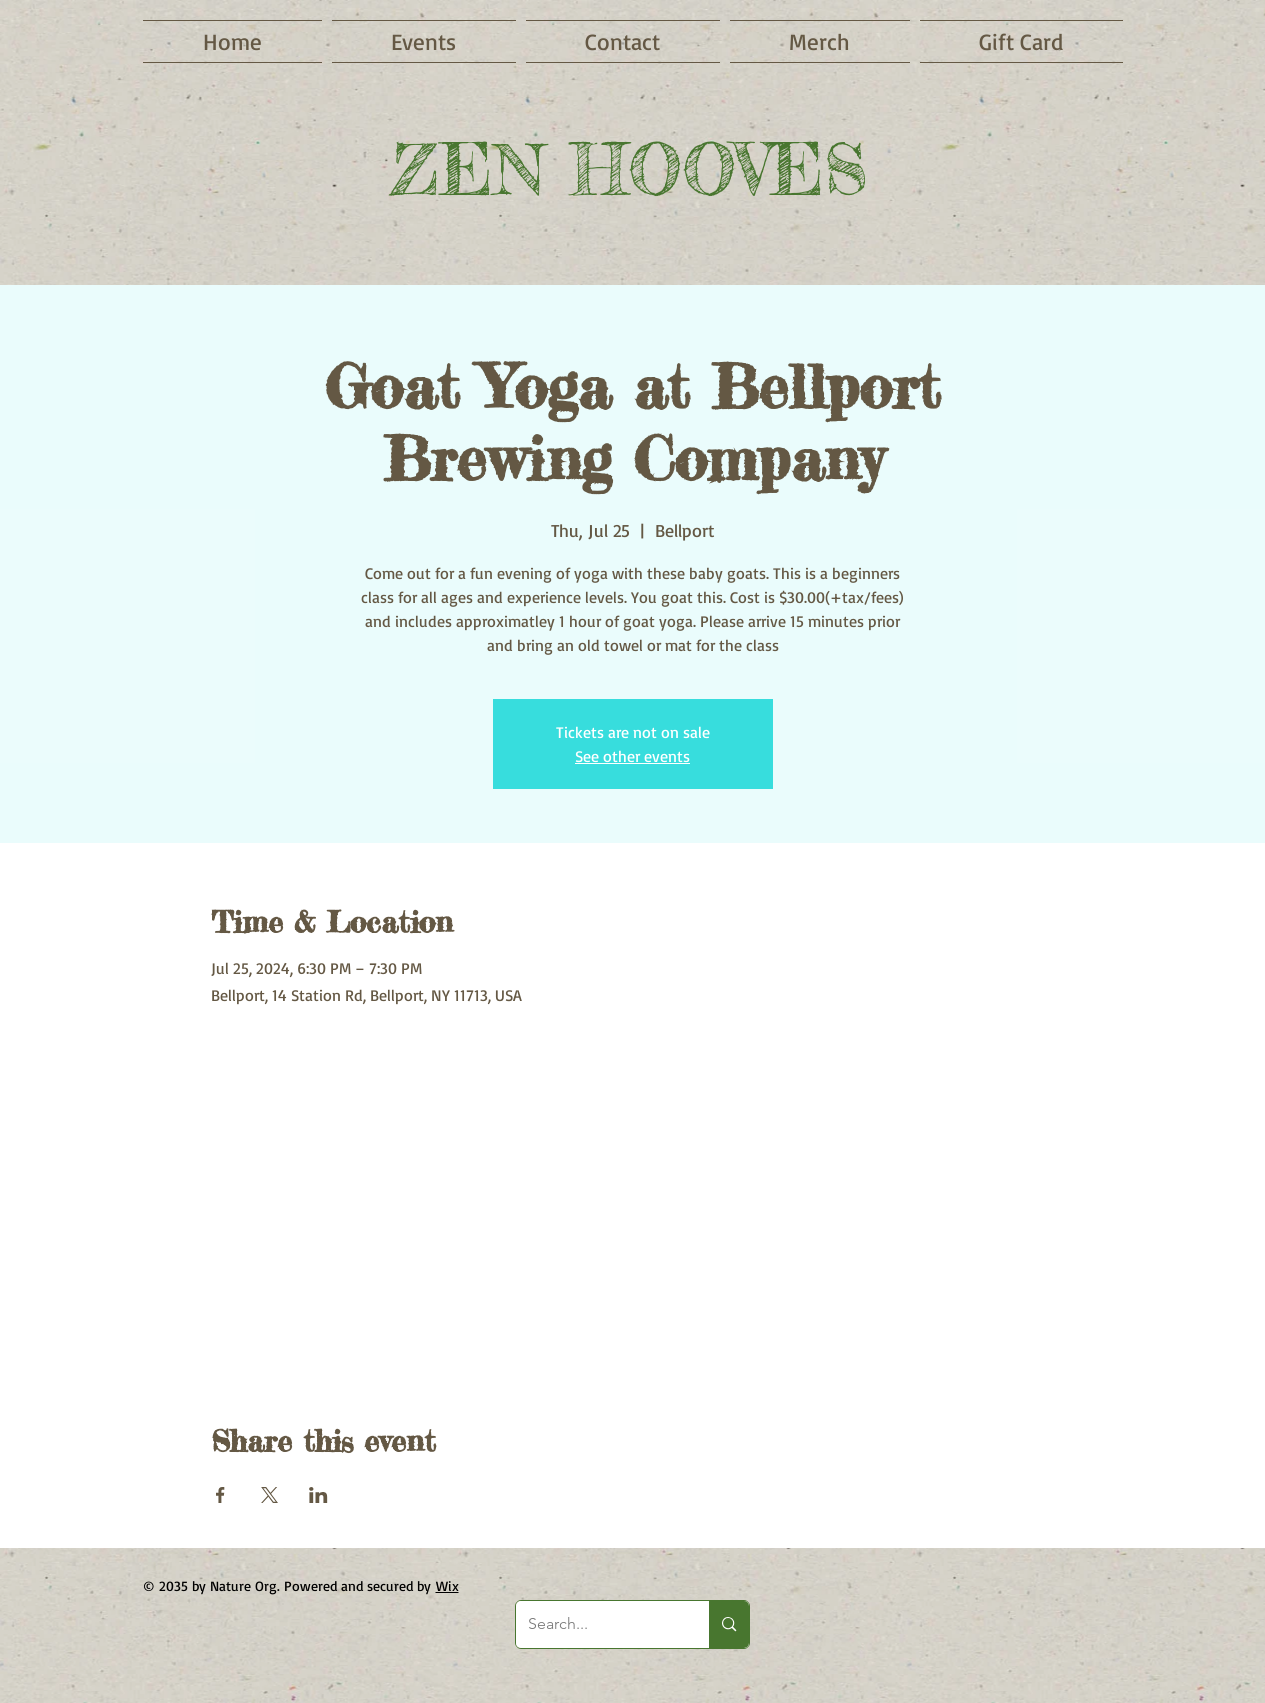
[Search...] (598, 1624)
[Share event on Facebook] (220, 1495)
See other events (632, 756)
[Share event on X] (269, 1495)
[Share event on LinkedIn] (318, 1495)
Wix (447, 1585)
